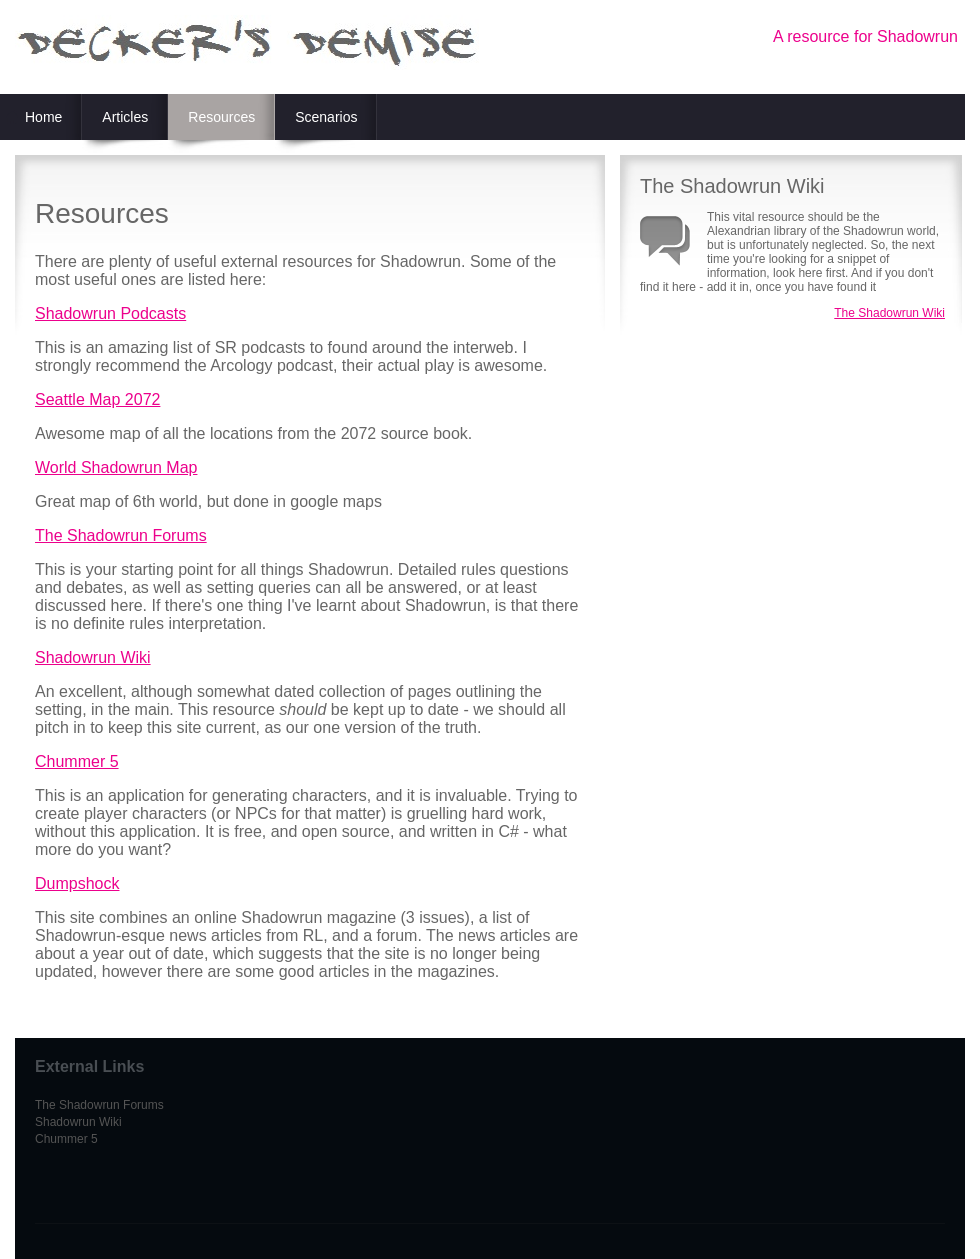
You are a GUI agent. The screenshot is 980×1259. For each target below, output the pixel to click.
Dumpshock (77, 883)
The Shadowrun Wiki (889, 313)
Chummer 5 (77, 761)
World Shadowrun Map (116, 467)
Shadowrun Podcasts (110, 313)
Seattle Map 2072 (97, 399)
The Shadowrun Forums (121, 535)
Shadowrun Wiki (93, 657)
